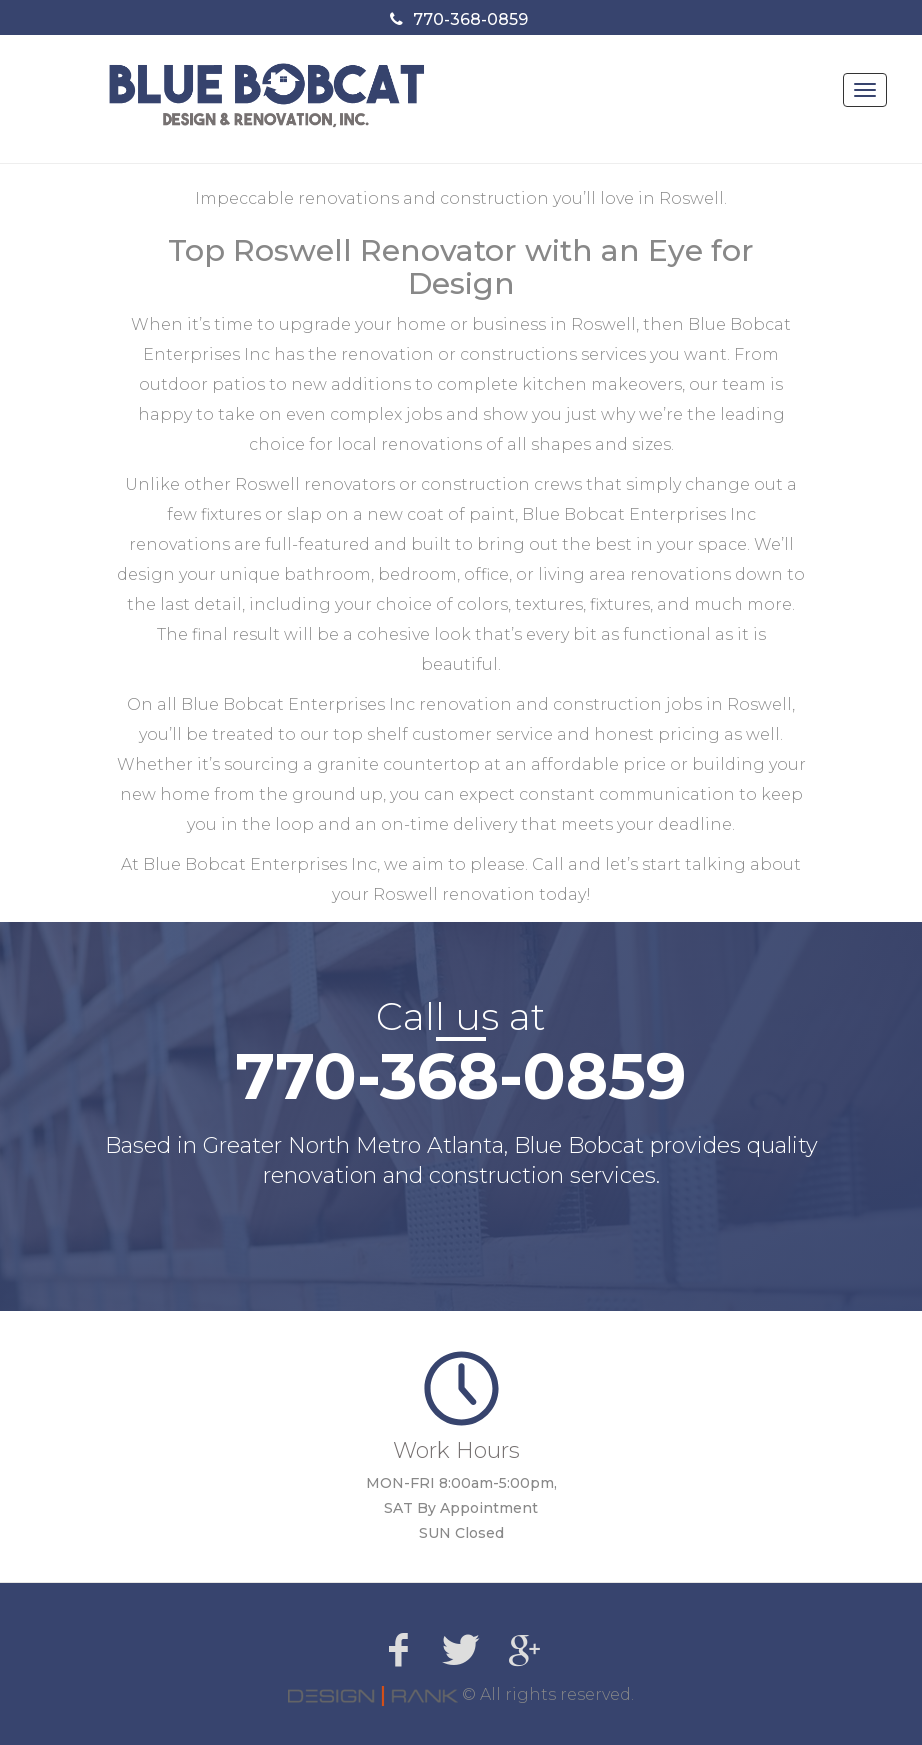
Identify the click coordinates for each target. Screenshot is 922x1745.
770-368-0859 (470, 19)
